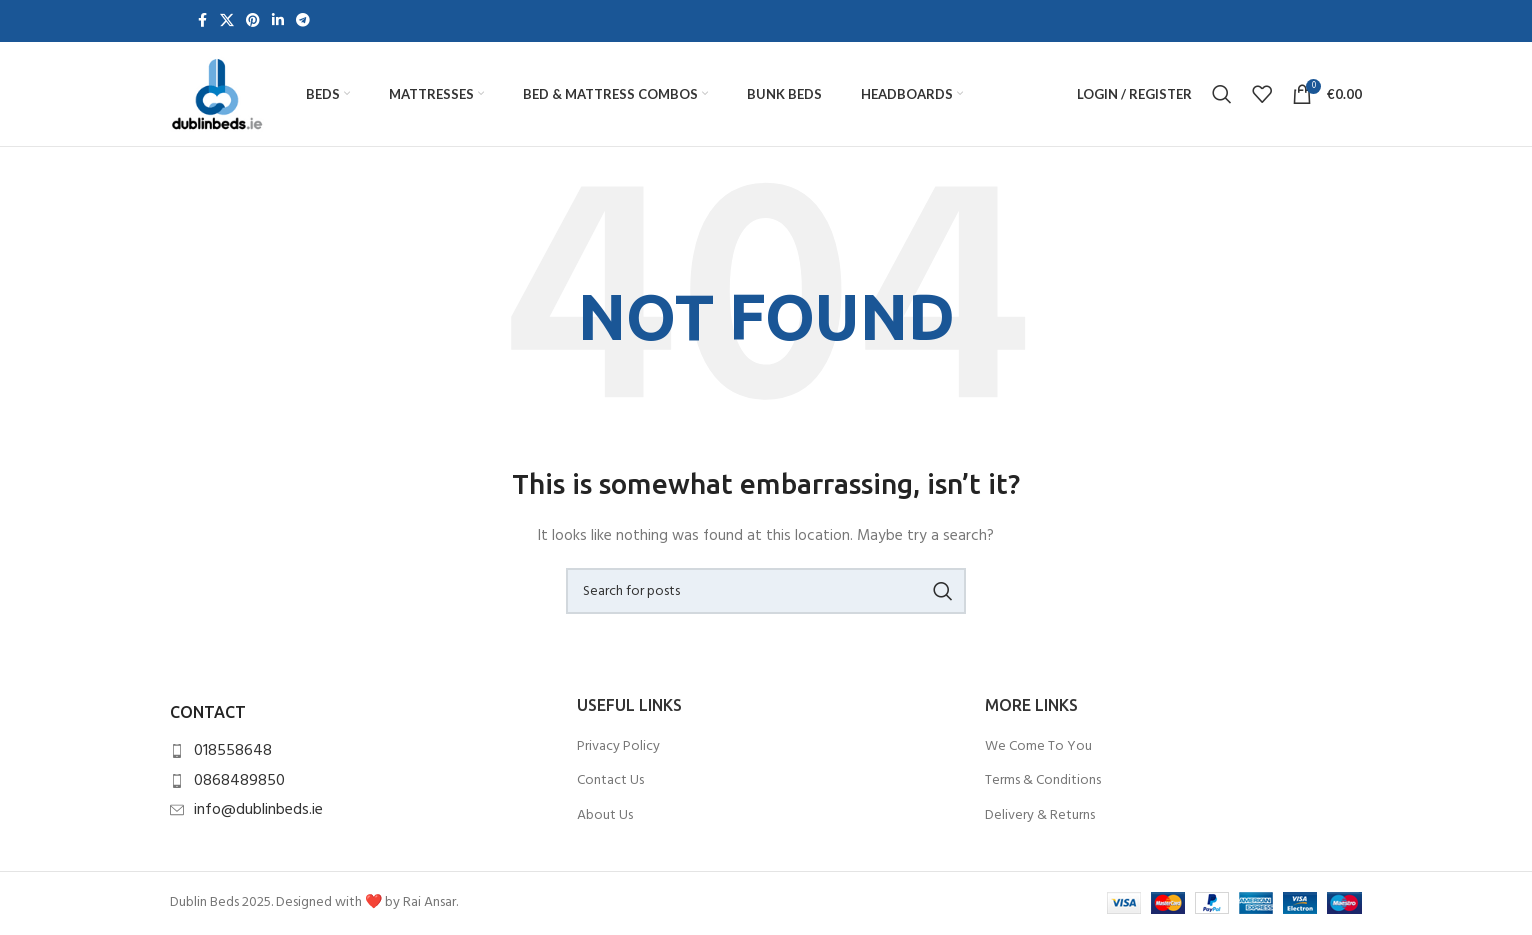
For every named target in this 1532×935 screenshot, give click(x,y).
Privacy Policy (618, 747)
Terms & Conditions (1043, 781)
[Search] (1222, 94)
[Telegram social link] (303, 21)
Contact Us (610, 781)
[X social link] (227, 21)
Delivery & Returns (1040, 816)
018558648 (233, 751)
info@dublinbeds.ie (258, 810)
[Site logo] (217, 94)
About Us (605, 816)
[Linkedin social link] (278, 21)
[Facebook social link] (202, 21)
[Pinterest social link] (253, 21)
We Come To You (1038, 747)
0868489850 (239, 781)
